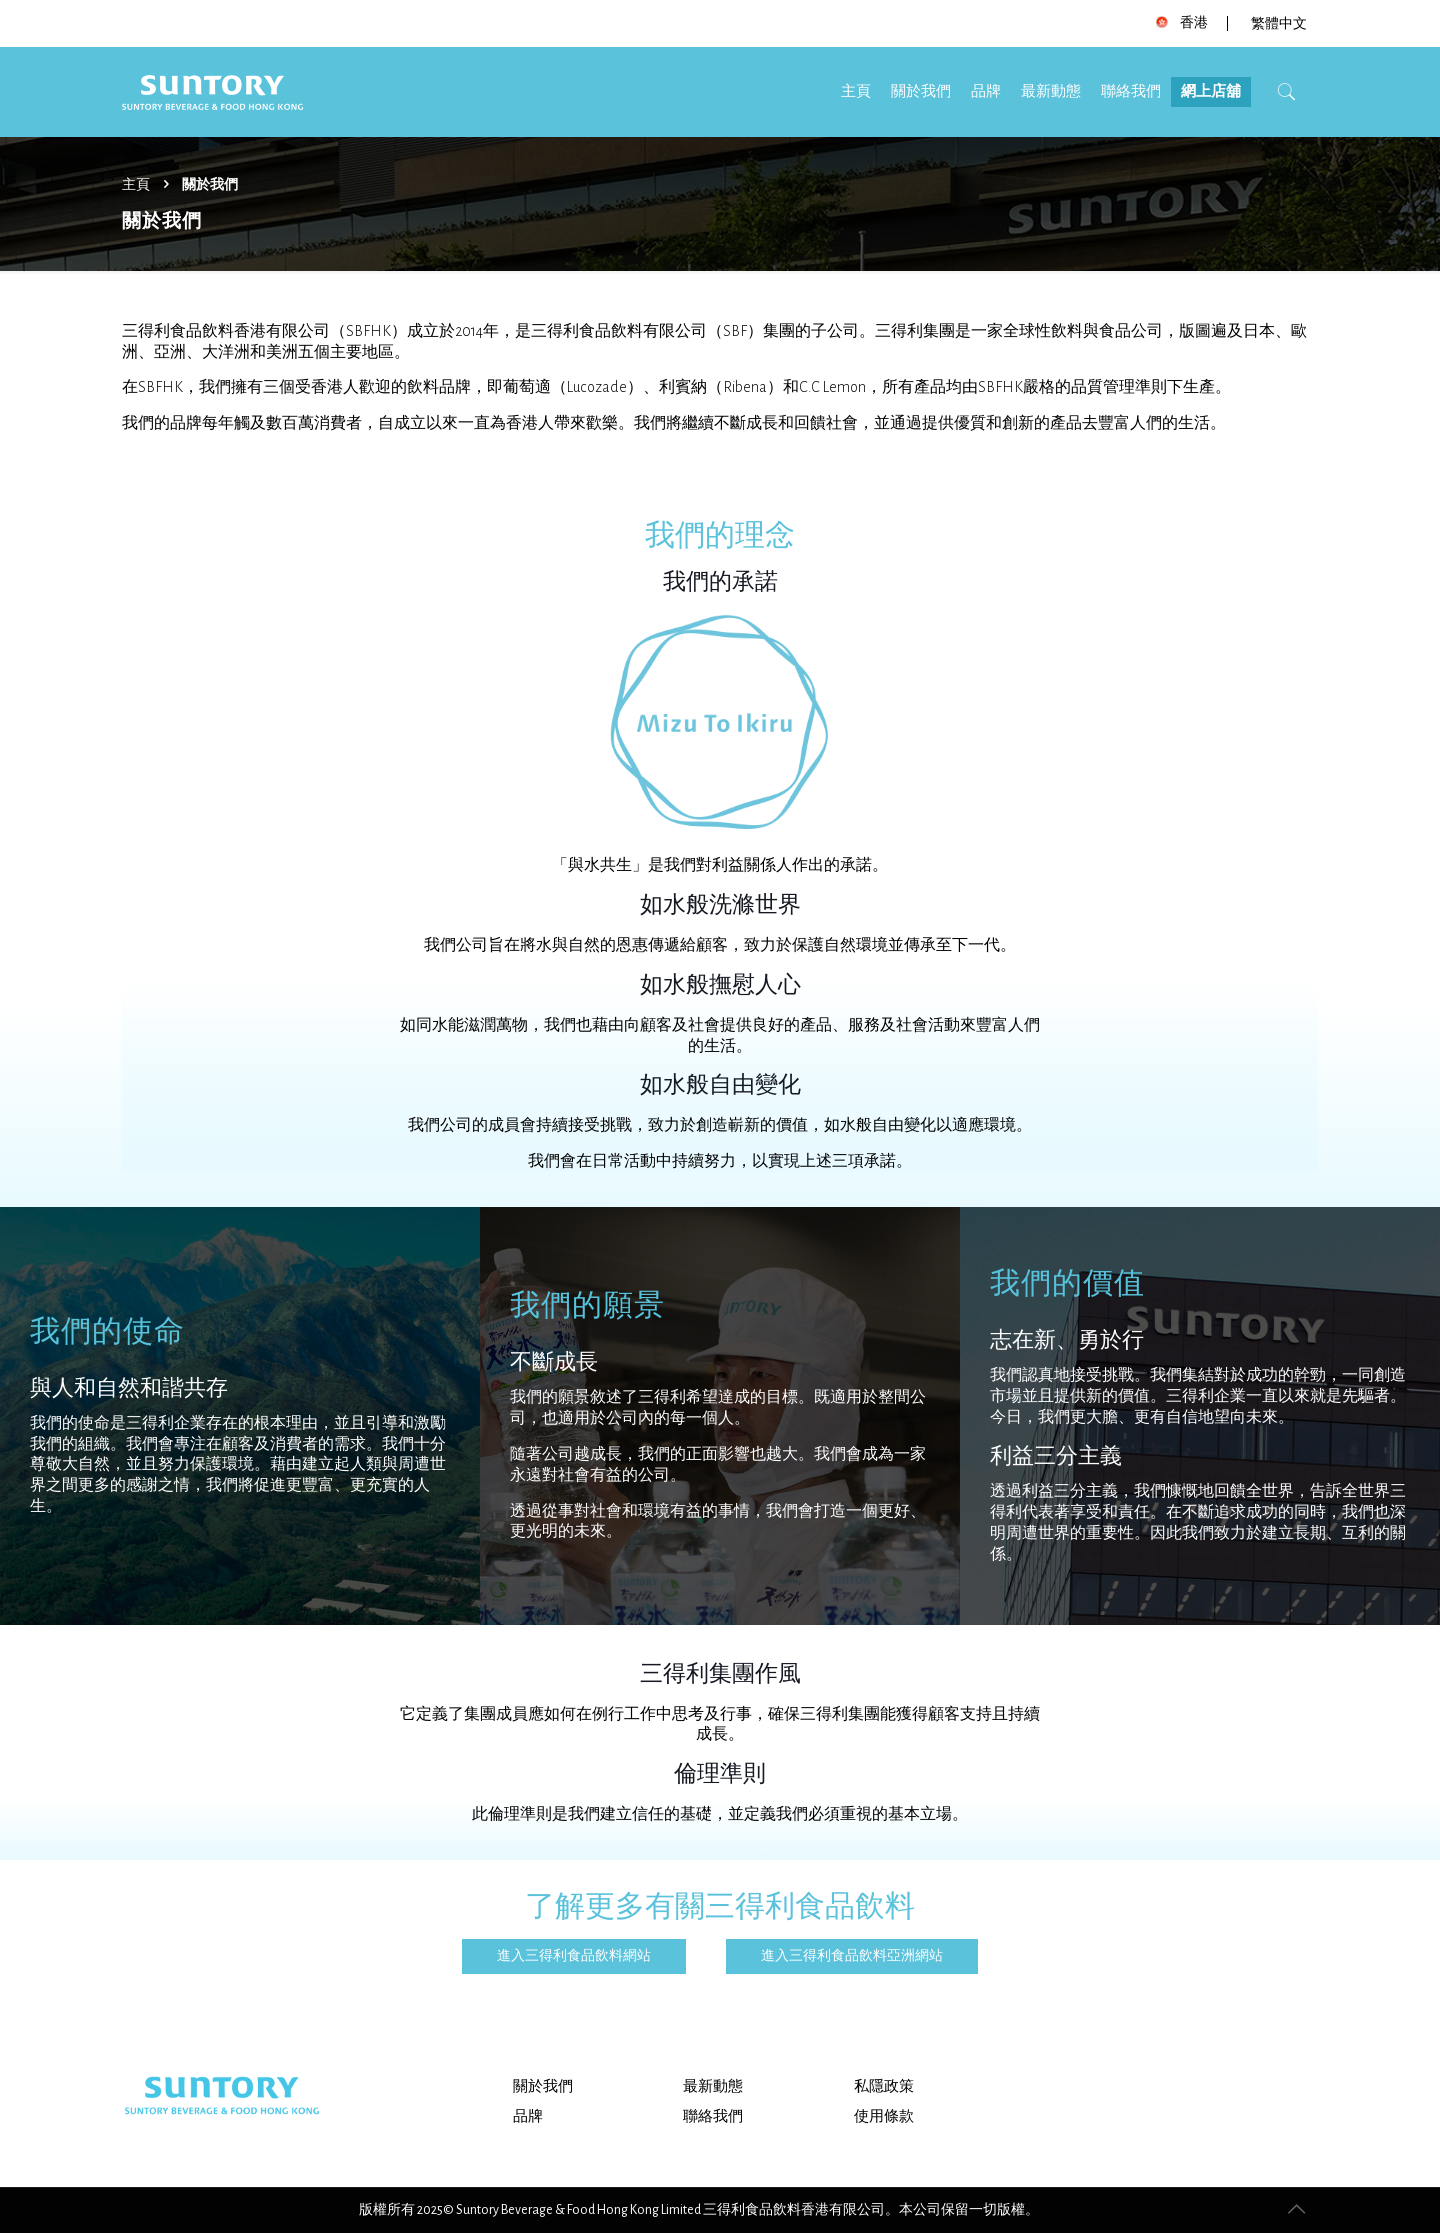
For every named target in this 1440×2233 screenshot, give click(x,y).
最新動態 (713, 2086)
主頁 (136, 185)
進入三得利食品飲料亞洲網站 (852, 1956)
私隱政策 (884, 2086)
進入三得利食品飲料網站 (574, 1956)
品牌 (528, 2116)
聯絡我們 (713, 2116)
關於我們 (543, 2086)
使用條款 (884, 2116)
